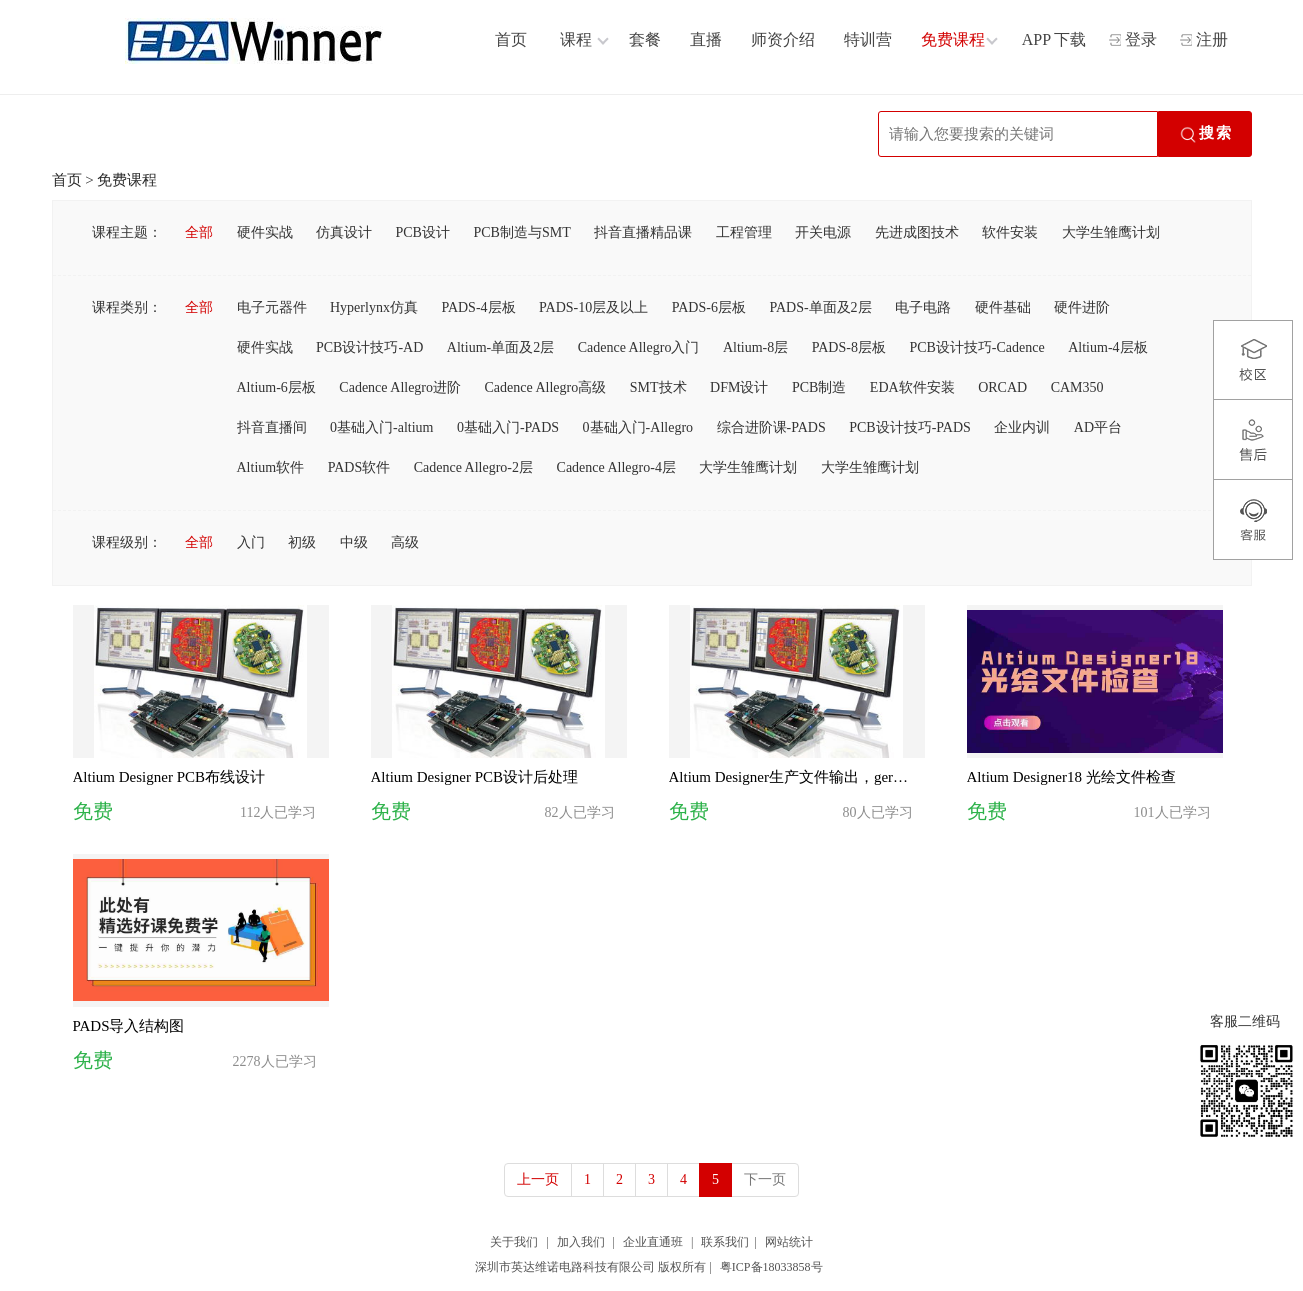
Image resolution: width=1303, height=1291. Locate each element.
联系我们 (725, 1242)
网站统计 (789, 1242)
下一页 (765, 1179)
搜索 (1205, 135)
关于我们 (514, 1242)
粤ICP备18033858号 (771, 1267)
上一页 (538, 1179)
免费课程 (127, 180)
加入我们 (581, 1242)
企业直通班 (653, 1242)
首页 (67, 180)
